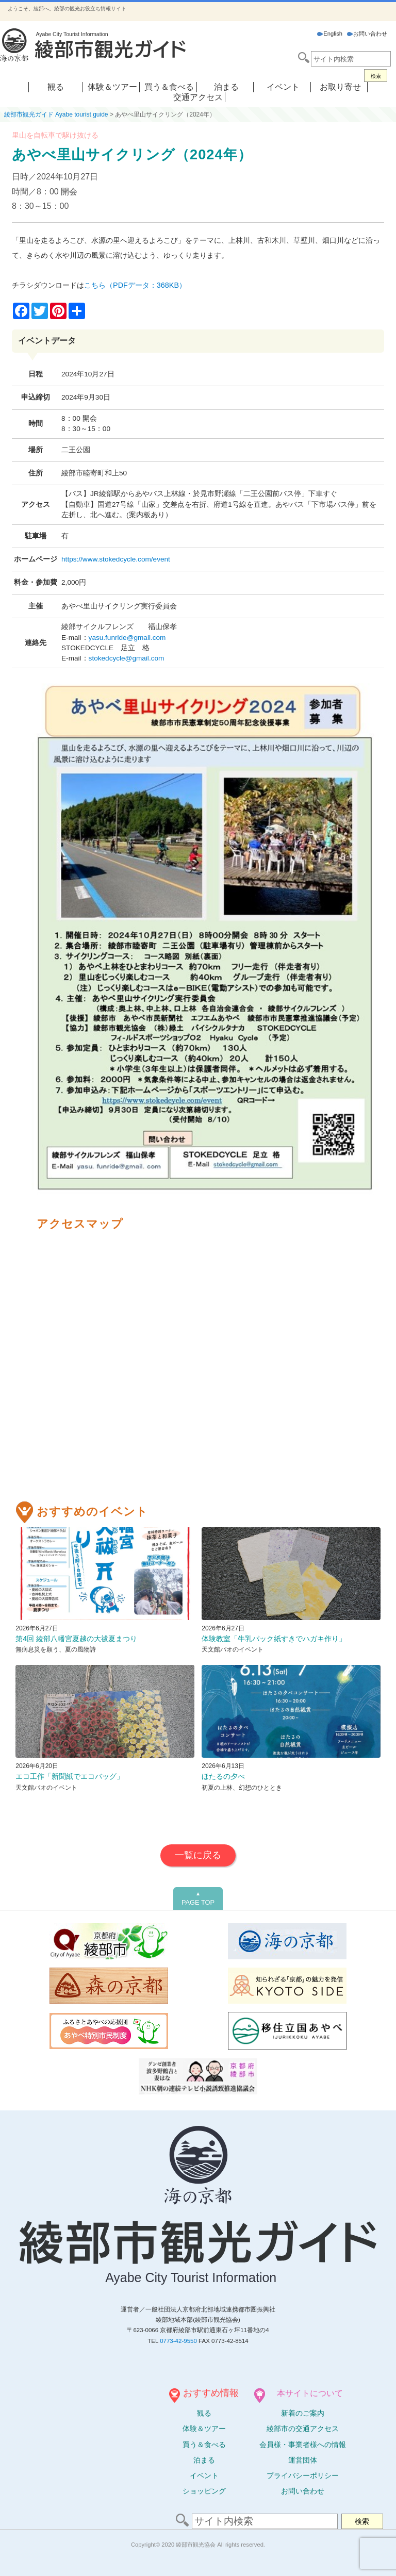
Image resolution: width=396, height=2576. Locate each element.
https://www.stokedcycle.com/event (115, 559)
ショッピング (204, 2491)
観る (55, 86)
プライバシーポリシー (303, 2475)
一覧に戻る (198, 1855)
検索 (376, 76)
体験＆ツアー (112, 86)
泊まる (226, 86)
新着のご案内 (302, 2413)
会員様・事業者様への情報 (302, 2444)
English (329, 33)
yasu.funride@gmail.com (127, 637)
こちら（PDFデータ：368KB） (135, 285)
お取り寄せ (340, 86)
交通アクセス (198, 97)
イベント (283, 86)
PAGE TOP (198, 1898)
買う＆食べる (169, 86)
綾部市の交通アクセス (303, 2428)
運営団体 (302, 2460)
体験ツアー (204, 2428)
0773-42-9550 (178, 2341)
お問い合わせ (367, 33)
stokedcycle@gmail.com (126, 658)
